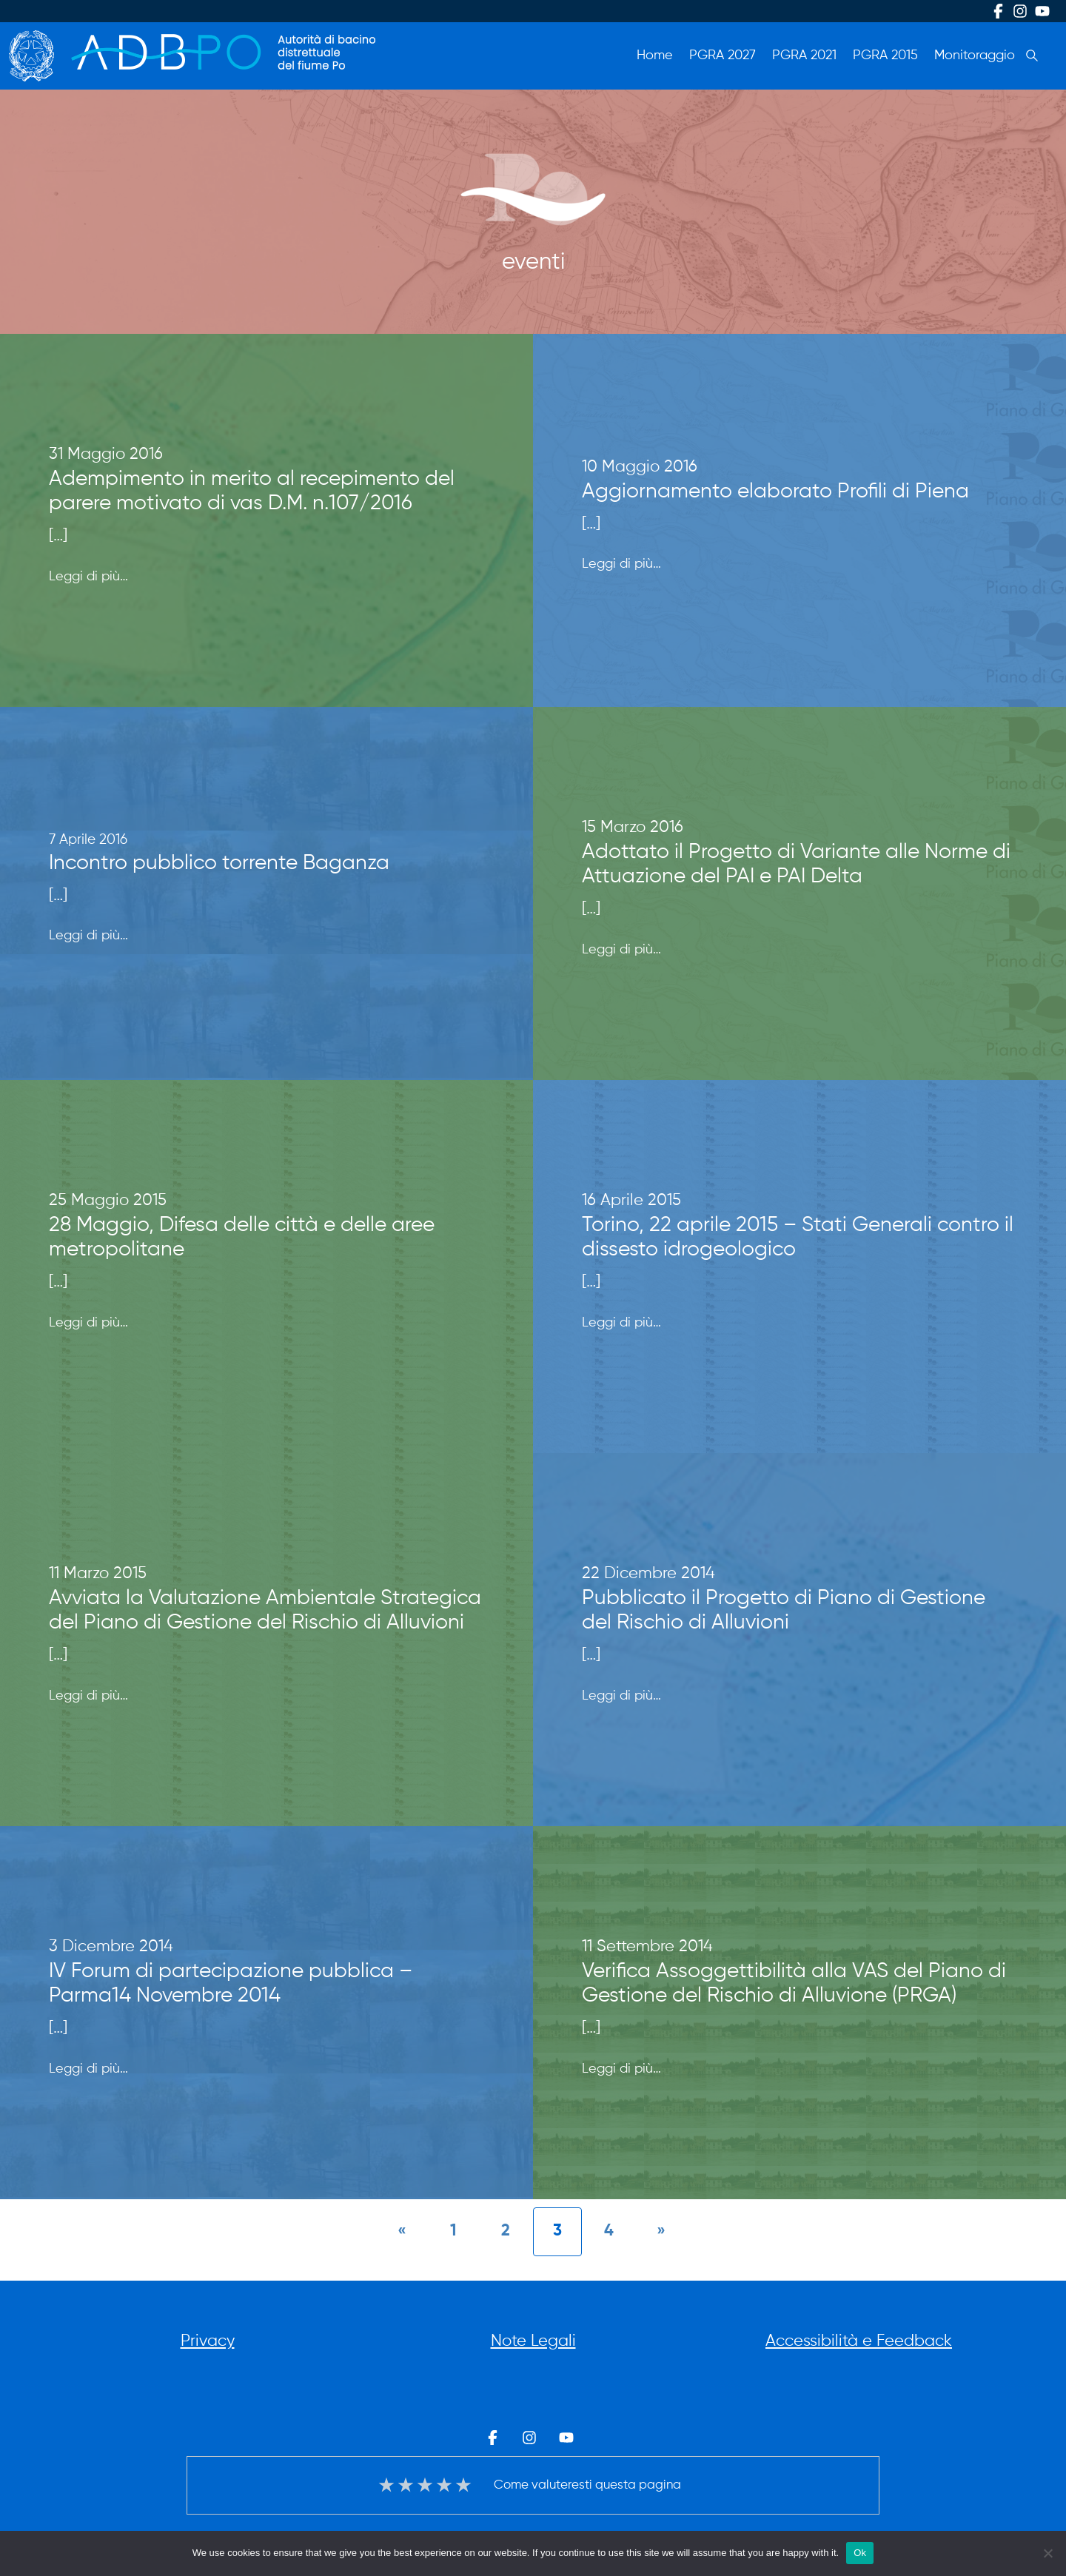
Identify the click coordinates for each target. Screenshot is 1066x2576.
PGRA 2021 (804, 55)
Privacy (208, 2341)
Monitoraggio (974, 55)
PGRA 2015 (885, 55)
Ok (860, 2552)
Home (655, 55)
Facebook (997, 11)
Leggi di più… (88, 575)
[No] (1047, 2553)
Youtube (1042, 11)
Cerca (1032, 55)
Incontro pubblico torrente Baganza (219, 863)
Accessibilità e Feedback (858, 2341)
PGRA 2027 (722, 55)
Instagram (1020, 11)
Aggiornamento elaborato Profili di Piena (775, 492)
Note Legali (533, 2341)
